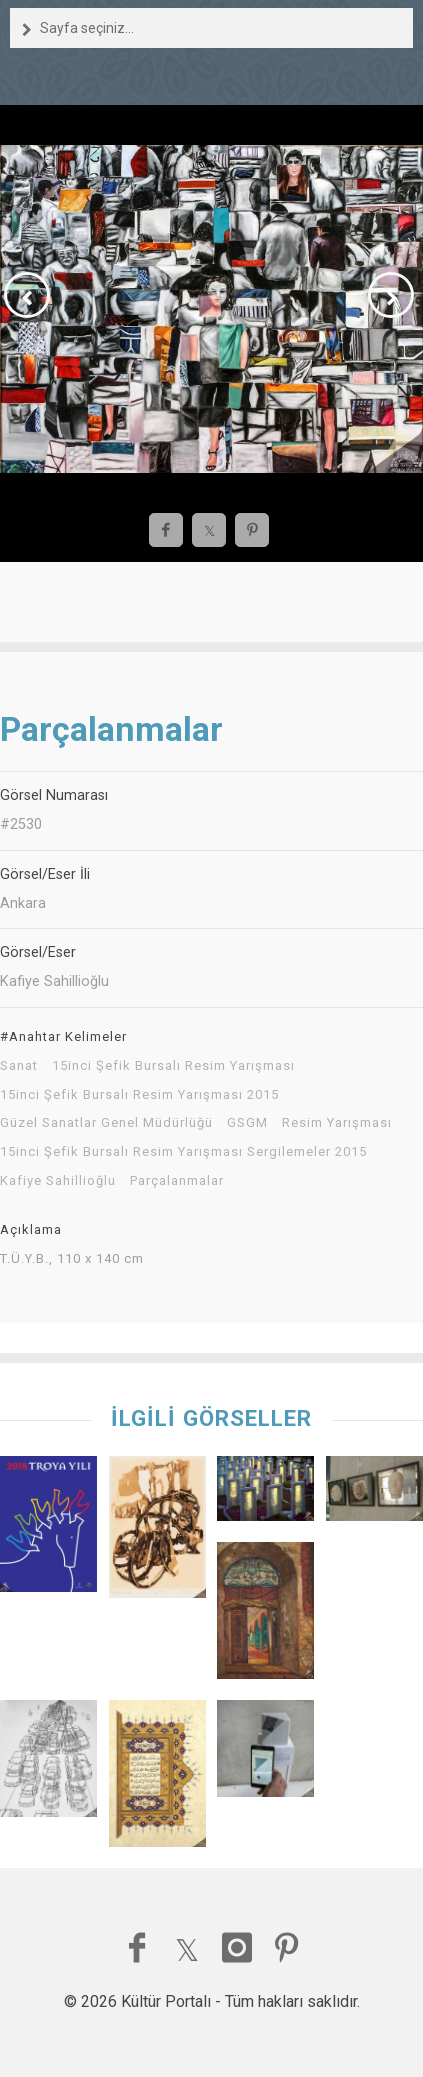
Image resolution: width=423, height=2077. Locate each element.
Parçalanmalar (177, 1181)
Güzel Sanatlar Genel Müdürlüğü (106, 1123)
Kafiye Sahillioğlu (58, 1181)
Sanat (19, 1066)
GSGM (247, 1123)
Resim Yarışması (337, 1123)
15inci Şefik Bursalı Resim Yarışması (173, 1066)
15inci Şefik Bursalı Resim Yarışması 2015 (139, 1095)
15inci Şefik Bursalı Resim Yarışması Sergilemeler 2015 (183, 1152)
